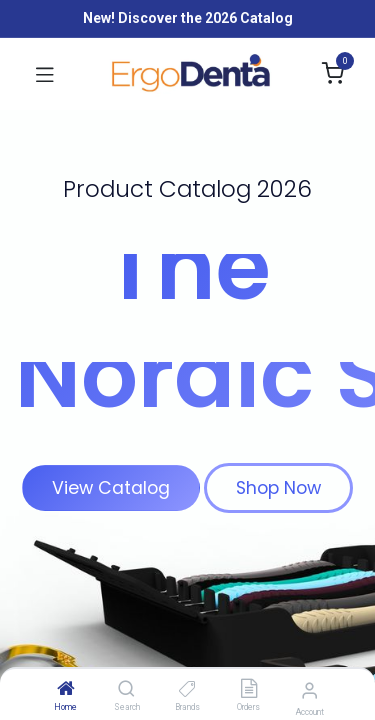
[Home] (66, 690)
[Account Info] (309, 690)
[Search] (126, 690)
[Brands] (187, 690)
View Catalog (111, 488)
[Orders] (249, 690)
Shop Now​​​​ (278, 488)
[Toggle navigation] (45, 74)
